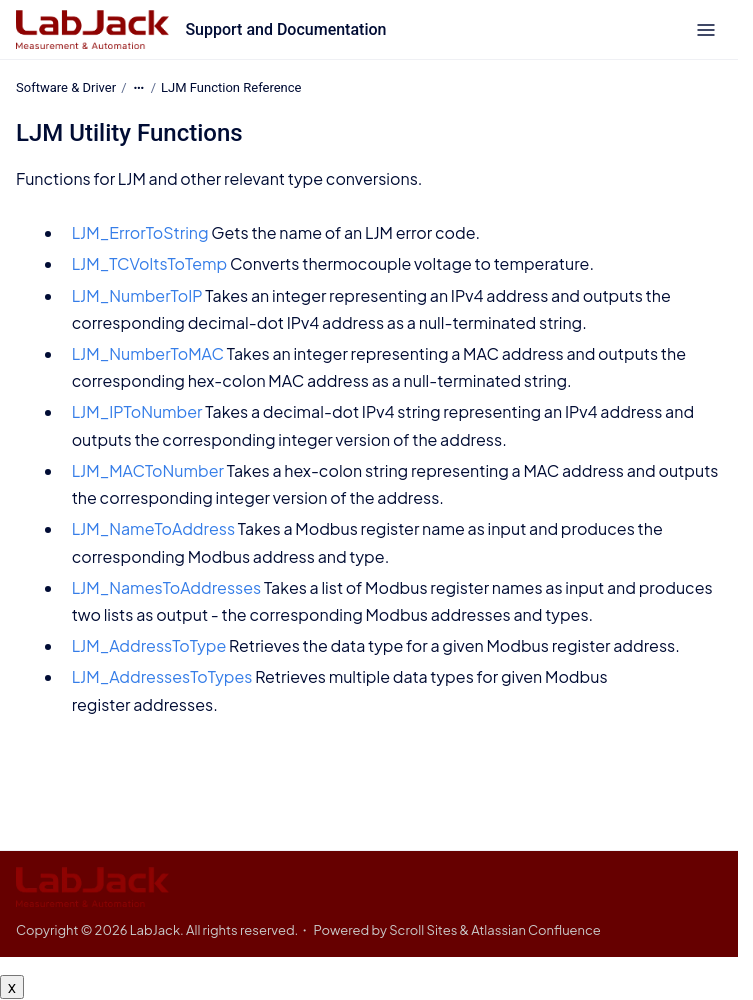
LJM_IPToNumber (137, 411)
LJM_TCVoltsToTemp (150, 263)
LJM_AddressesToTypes (162, 676)
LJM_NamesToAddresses (167, 587)
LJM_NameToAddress (153, 528)
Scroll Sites (423, 930)
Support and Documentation (285, 29)
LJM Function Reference (231, 87)
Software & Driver (66, 87)
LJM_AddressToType (149, 645)
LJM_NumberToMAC (148, 353)
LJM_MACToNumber (148, 470)
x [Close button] (12, 986)
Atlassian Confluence (536, 930)
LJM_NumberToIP (137, 294)
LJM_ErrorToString (140, 232)
